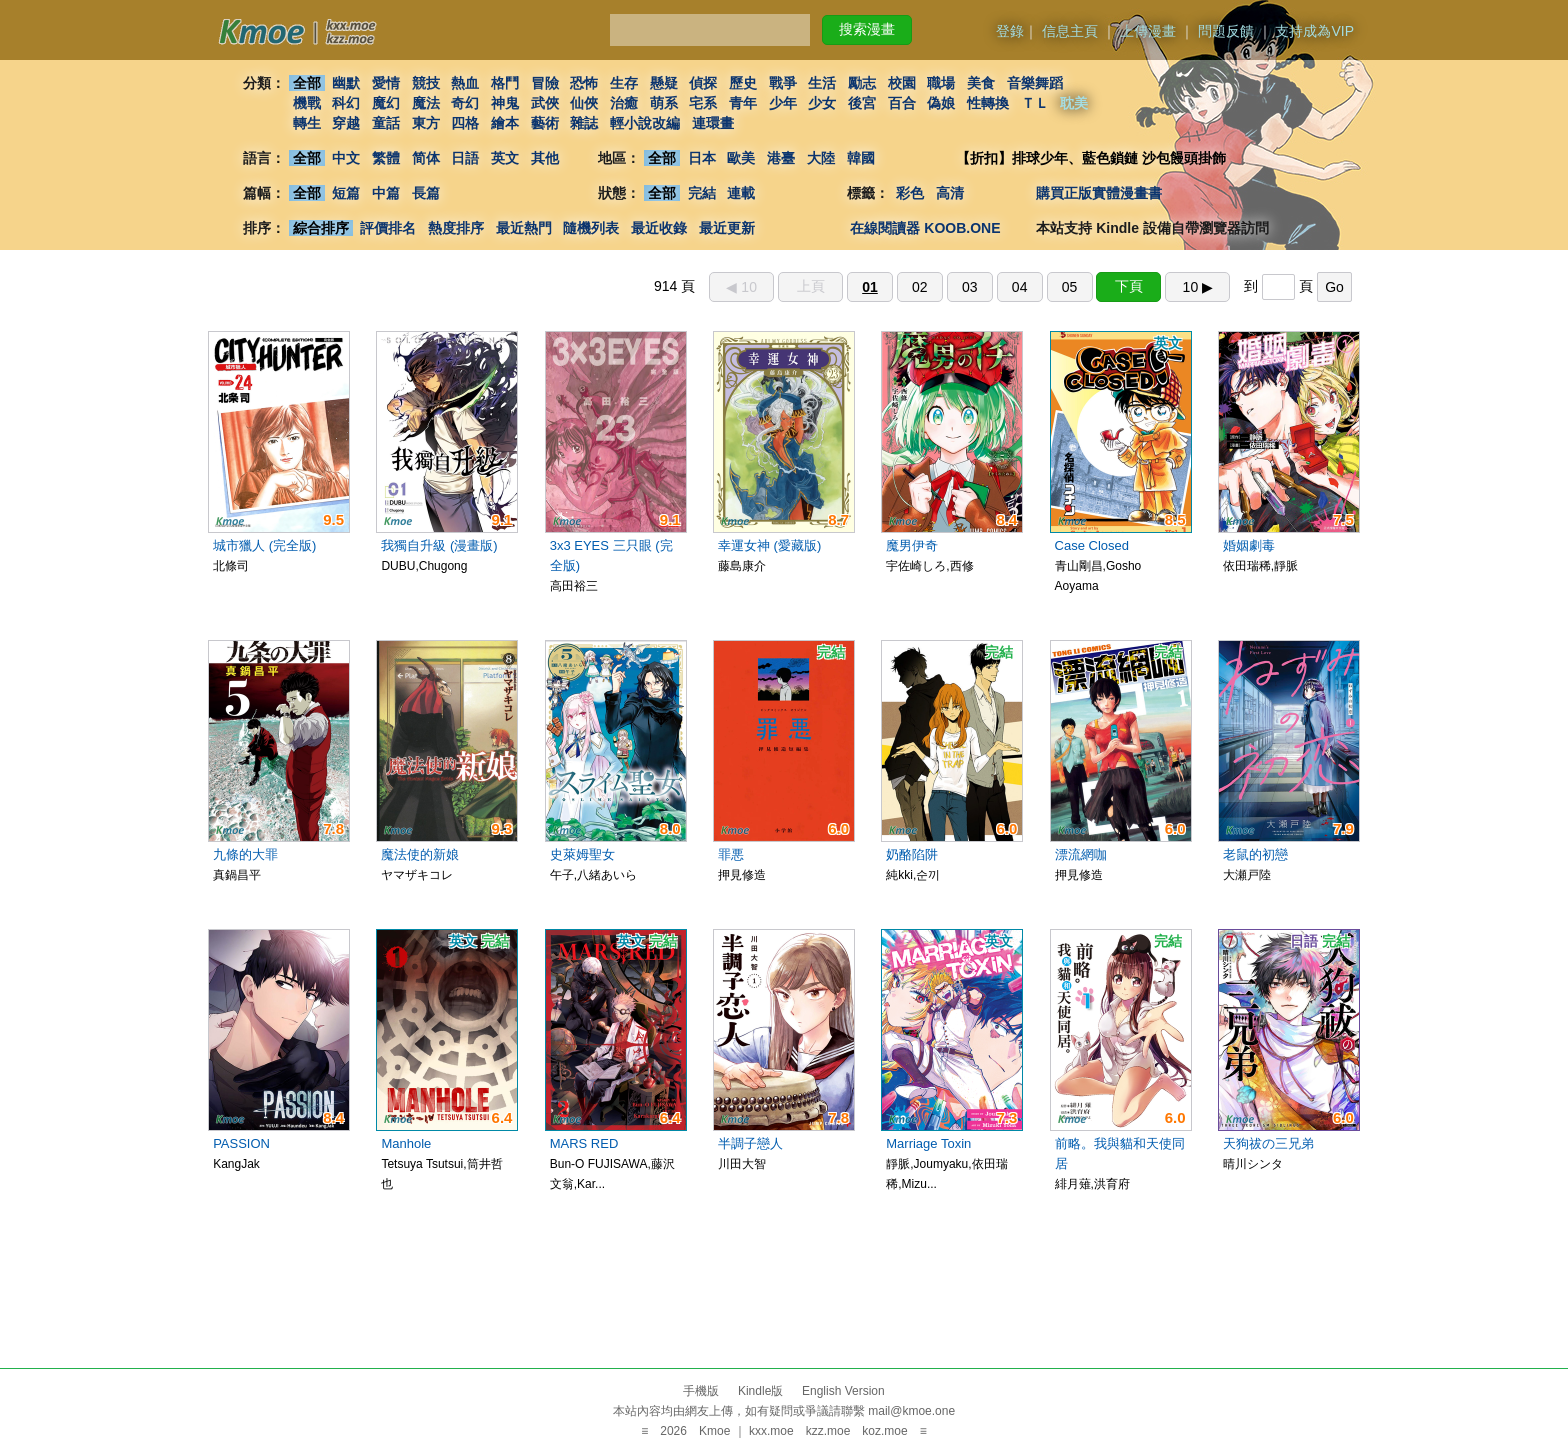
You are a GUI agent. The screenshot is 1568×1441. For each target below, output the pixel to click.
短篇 (346, 193)
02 (920, 287)
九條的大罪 (245, 854)
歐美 (742, 158)
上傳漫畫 (1148, 31)
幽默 (346, 83)
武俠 (545, 103)
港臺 (781, 158)
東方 (426, 123)
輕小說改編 (645, 123)
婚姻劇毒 (1249, 545)
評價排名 (388, 228)
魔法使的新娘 (420, 854)
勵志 (862, 83)
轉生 (307, 123)
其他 (545, 158)
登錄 (1010, 31)
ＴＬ (1035, 103)
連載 (742, 193)
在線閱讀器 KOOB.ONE (925, 228)
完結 (702, 193)
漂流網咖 (1081, 854)
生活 (823, 83)
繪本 (505, 123)
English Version (843, 1391)
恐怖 (584, 83)
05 (1070, 287)
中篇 (386, 193)
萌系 (664, 103)
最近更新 (727, 228)
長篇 (426, 193)
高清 (950, 193)
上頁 (811, 286)
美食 (981, 83)
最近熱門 (524, 228)
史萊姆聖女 (582, 854)
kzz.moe (828, 1431)
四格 (465, 123)
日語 (465, 158)
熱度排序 (456, 228)
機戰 (307, 103)
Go (1334, 287)
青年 (743, 103)
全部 (307, 83)
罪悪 (731, 854)
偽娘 (942, 103)
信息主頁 (1070, 31)
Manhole (406, 1143)
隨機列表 (591, 228)
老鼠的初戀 (1255, 854)
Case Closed (1092, 545)
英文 (505, 158)
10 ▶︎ (1198, 287)
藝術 (545, 123)
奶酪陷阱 (912, 854)
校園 (902, 83)
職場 (942, 83)
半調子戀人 (750, 1143)
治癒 (624, 103)
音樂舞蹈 (1035, 83)
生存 (624, 83)
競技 (426, 83)
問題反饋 (1226, 31)
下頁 (1129, 286)
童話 (386, 123)
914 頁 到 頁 (1003, 286)
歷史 (743, 83)
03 (970, 287)
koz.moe (884, 1431)
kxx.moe (771, 1431)
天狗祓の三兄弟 (1268, 1143)
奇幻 (465, 103)
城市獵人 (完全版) (264, 545)
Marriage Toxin (928, 1143)
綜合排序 (321, 228)
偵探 (704, 83)
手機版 (701, 1391)
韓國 (861, 158)
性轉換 (988, 103)
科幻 (346, 103)
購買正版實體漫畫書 (1099, 193)
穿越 (346, 123)
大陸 (821, 158)
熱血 (465, 83)
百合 (902, 103)
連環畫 (713, 123)
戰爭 (783, 83)
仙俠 (584, 103)
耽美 (1075, 103)
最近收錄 (659, 228)
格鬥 (505, 83)
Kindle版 (760, 1391)
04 (1020, 287)
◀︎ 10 (741, 287)
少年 (783, 103)
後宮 (862, 103)
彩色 (910, 193)
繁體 (386, 158)
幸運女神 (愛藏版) (769, 545)
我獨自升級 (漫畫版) (439, 545)
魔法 (426, 103)
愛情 (386, 83)
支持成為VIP (1314, 31)
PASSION (241, 1143)
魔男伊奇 (912, 545)
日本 (702, 158)
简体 (426, 158)
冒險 (545, 83)
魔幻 (386, 103)
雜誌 (584, 123)
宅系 (704, 103)
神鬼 (505, 103)
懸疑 (664, 83)
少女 (823, 103)
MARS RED (584, 1143)
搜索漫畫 (867, 29)
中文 (346, 158)
